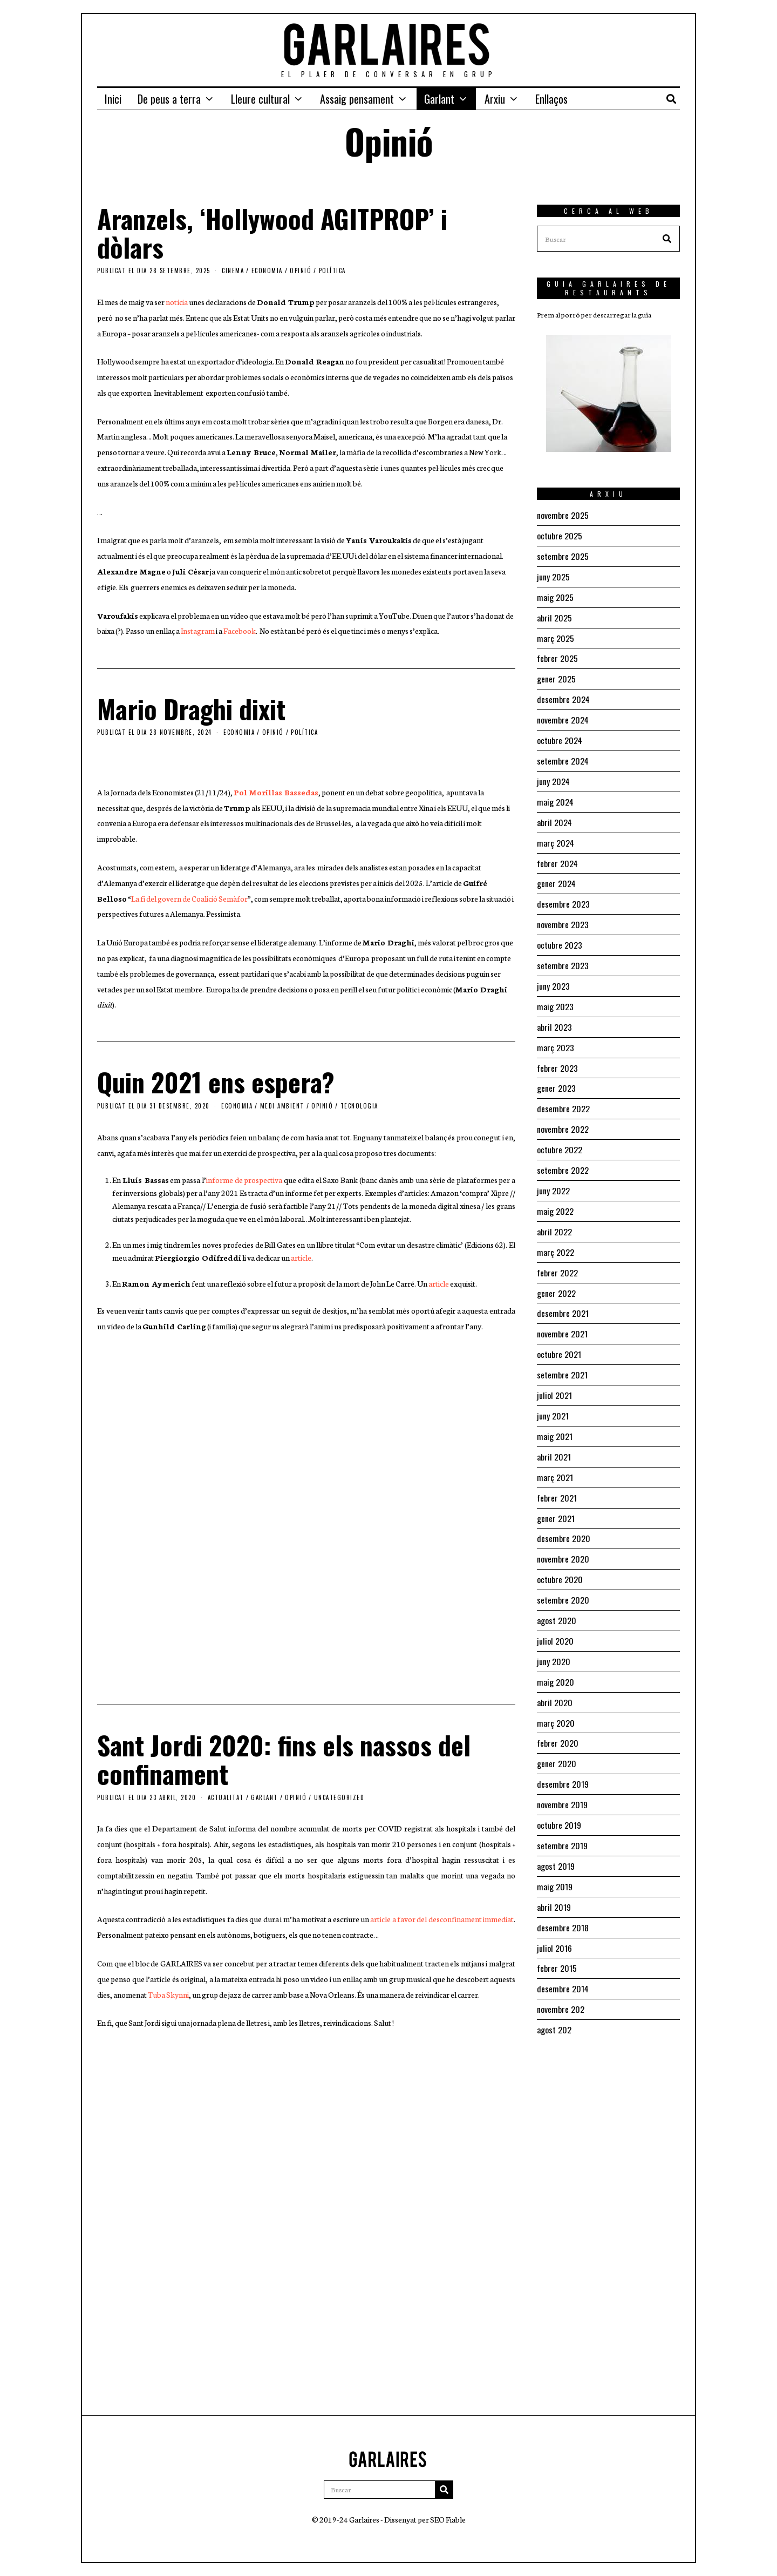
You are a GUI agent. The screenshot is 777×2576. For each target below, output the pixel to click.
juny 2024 (553, 774)
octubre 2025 (559, 535)
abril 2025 (554, 614)
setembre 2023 (563, 954)
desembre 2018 (563, 1893)
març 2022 (555, 1234)
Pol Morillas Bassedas (276, 792)
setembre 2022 (563, 1154)
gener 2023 (556, 1074)
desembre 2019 (563, 1753)
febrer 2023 (557, 1054)
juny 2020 (553, 1633)
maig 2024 (555, 794)
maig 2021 (554, 1414)
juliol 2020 (555, 1613)
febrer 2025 (557, 654)
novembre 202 (560, 1973)
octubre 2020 (560, 1553)
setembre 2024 (563, 754)
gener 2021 (556, 1494)
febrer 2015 (557, 1933)
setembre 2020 (563, 1573)
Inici (113, 99)
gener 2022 (556, 1274)
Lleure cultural (260, 99)
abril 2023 (554, 1014)
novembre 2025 (563, 515)
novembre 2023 (563, 914)
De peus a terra (169, 99)
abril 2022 (554, 1214)
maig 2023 (555, 994)
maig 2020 (555, 1653)
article (301, 1257)
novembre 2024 (563, 714)
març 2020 (556, 1693)
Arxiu (495, 99)
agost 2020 (556, 1593)
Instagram (198, 630)
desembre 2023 (563, 894)
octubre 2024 (560, 734)
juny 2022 (553, 1174)
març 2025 (555, 634)
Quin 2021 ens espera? (216, 1082)
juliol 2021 (554, 1374)
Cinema (233, 270)
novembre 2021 (562, 1314)
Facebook (239, 630)
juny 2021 (553, 1394)
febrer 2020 (557, 1713)
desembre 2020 (563, 1513)
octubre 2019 (559, 1793)
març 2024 (556, 834)
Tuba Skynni (168, 1994)
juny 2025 (553, 575)
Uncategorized (339, 1797)
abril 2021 (554, 1434)
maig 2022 (555, 1194)
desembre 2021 (563, 1294)
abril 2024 (554, 814)
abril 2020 (554, 1673)
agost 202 (554, 1993)
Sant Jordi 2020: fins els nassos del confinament (284, 1759)
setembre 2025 (563, 555)
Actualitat (226, 1797)
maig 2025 (555, 595)
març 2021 (555, 1454)
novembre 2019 (562, 1773)
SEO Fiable (448, 2519)
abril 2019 (554, 1873)
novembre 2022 (563, 1114)
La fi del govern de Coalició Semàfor (189, 898)
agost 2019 (556, 1833)
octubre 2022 (559, 1134)
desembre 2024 (563, 694)
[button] (667, 239)
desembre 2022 (563, 1094)
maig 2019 (554, 1853)
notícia (177, 301)
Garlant (439, 99)
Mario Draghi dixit (191, 708)
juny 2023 (553, 974)
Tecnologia (359, 1105)
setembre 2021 (562, 1354)
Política (332, 270)
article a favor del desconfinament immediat (442, 1919)
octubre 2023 (559, 934)
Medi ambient (282, 1105)
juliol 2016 (554, 1913)
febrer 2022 (557, 1254)
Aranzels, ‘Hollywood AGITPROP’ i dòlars (272, 232)
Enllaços (551, 99)
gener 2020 (556, 1733)
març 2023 (555, 1034)
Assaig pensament (357, 99)
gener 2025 (556, 674)
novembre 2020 (563, 1533)
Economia (267, 270)
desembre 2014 (563, 1953)
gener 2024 (556, 874)
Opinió (300, 270)
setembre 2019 (562, 1813)
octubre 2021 (559, 1334)
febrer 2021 (557, 1474)
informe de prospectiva (244, 1179)
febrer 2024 (557, 854)
